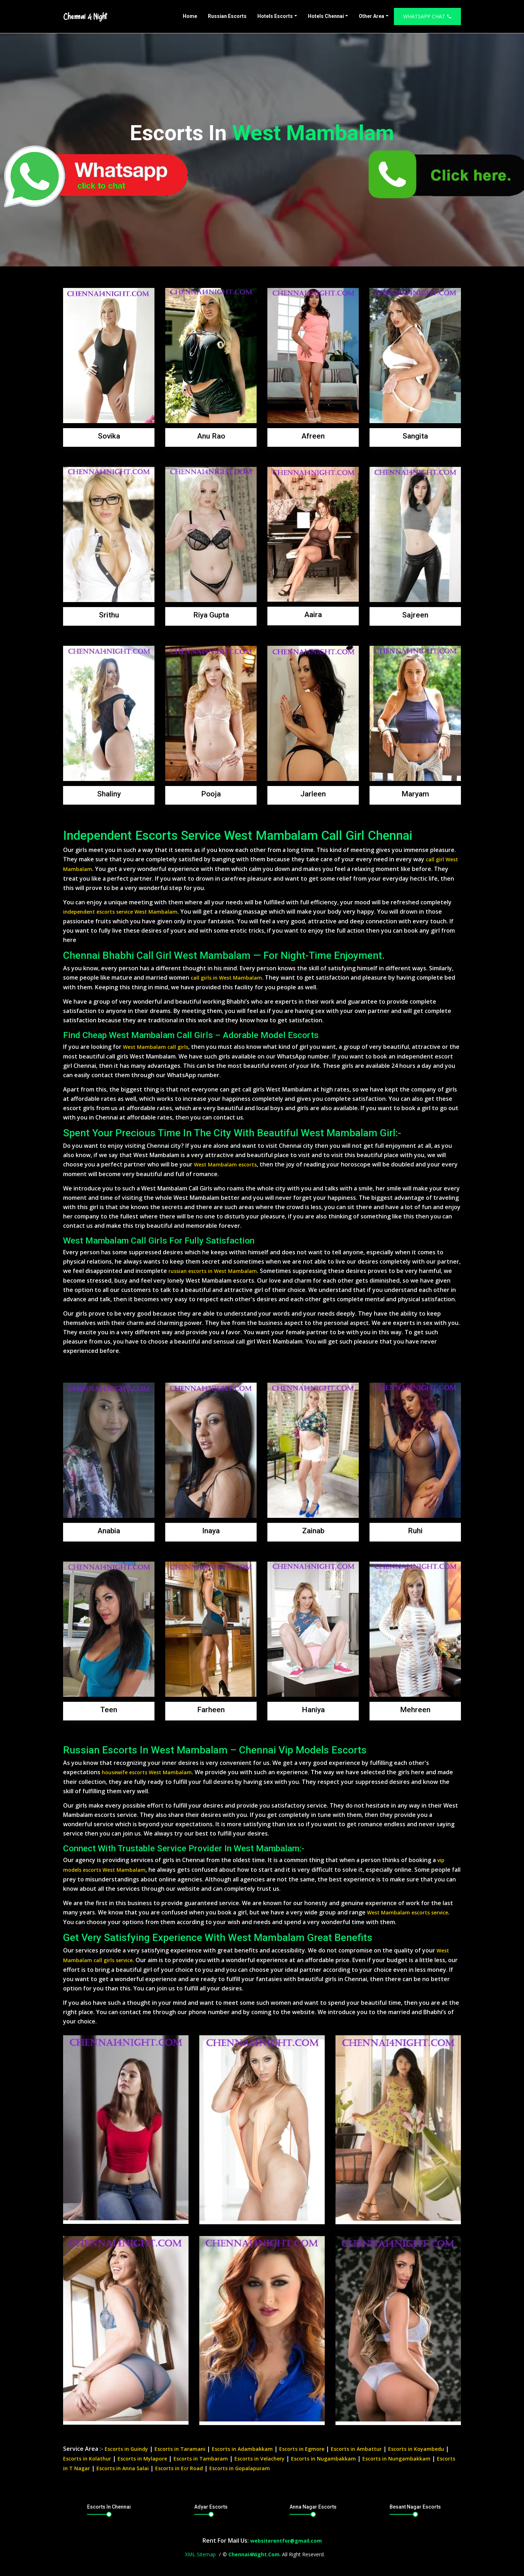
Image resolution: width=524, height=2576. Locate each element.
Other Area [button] (371, 16)
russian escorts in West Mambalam (212, 1271)
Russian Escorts (227, 16)
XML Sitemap (200, 2554)
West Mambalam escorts (225, 1164)
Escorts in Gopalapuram (239, 2468)
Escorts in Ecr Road (179, 2468)
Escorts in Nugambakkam (323, 2458)
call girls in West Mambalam (226, 977)
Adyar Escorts (211, 2507)
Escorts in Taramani (179, 2448)
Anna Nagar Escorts (313, 2507)
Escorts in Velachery (259, 2458)
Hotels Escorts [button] (275, 16)
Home (190, 16)
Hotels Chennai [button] (326, 16)
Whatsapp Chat (427, 16)
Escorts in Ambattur (356, 2448)
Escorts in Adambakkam (242, 2448)
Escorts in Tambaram (200, 2458)
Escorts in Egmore (301, 2448)
